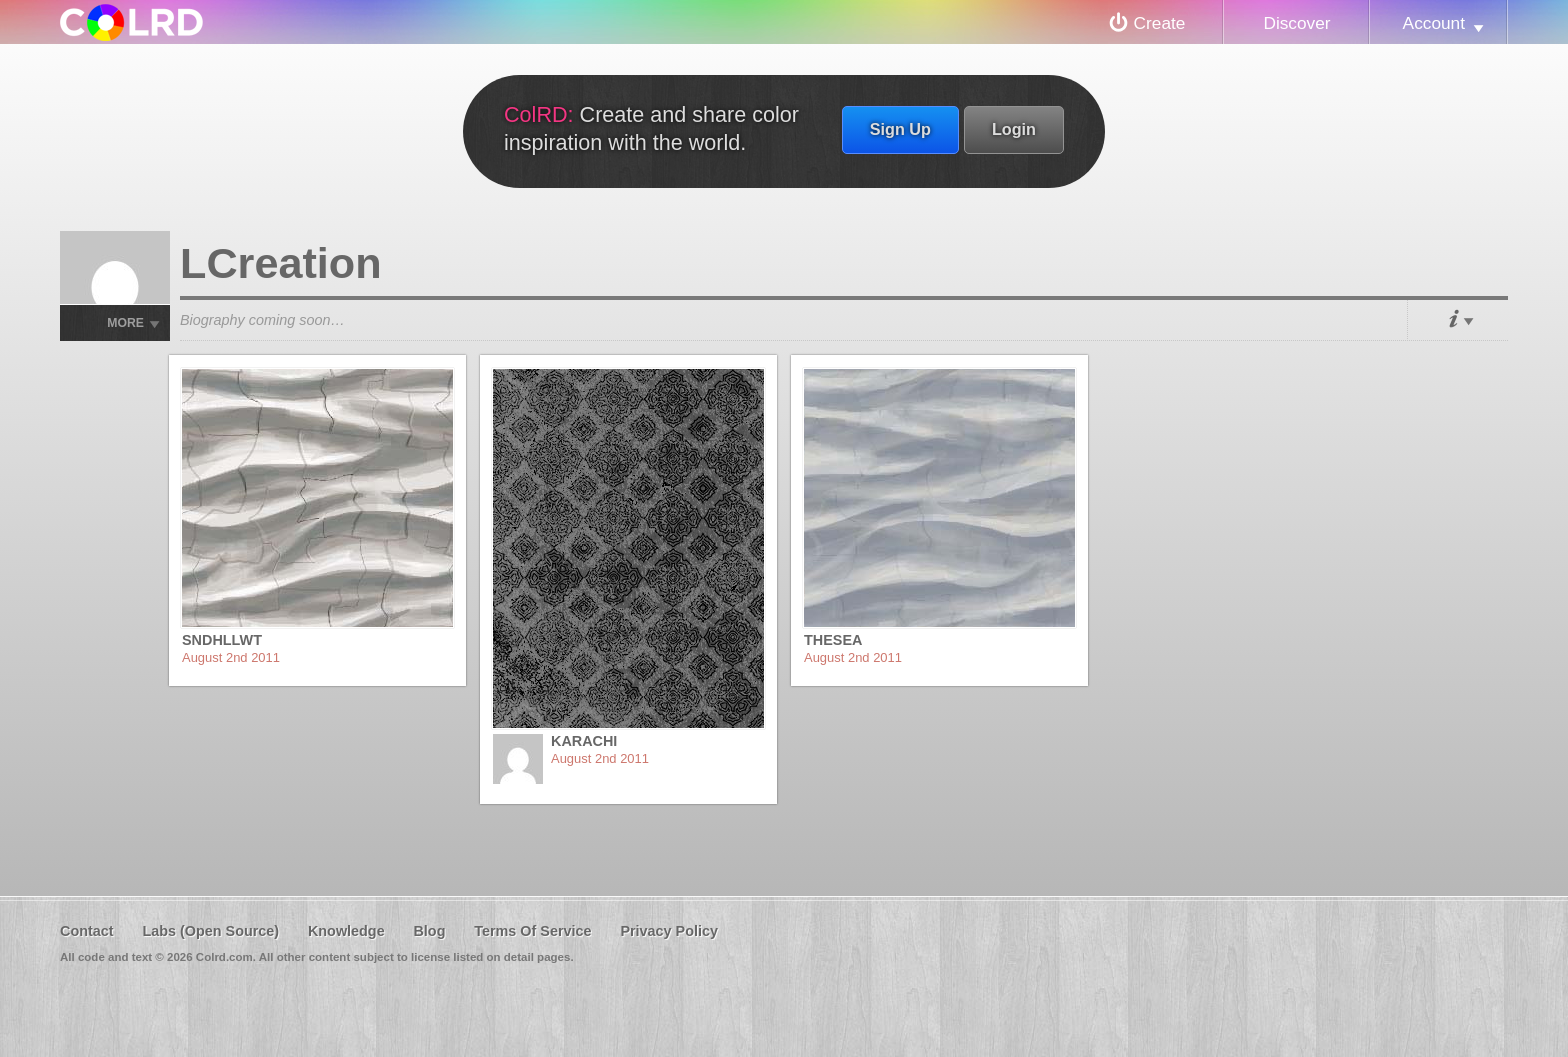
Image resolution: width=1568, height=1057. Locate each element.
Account (1434, 23)
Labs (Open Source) (210, 931)
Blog (429, 931)
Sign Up (900, 129)
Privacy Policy (669, 931)
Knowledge (346, 931)
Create (1160, 23)
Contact (87, 931)
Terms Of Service (532, 931)
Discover (1296, 23)
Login (1014, 129)
